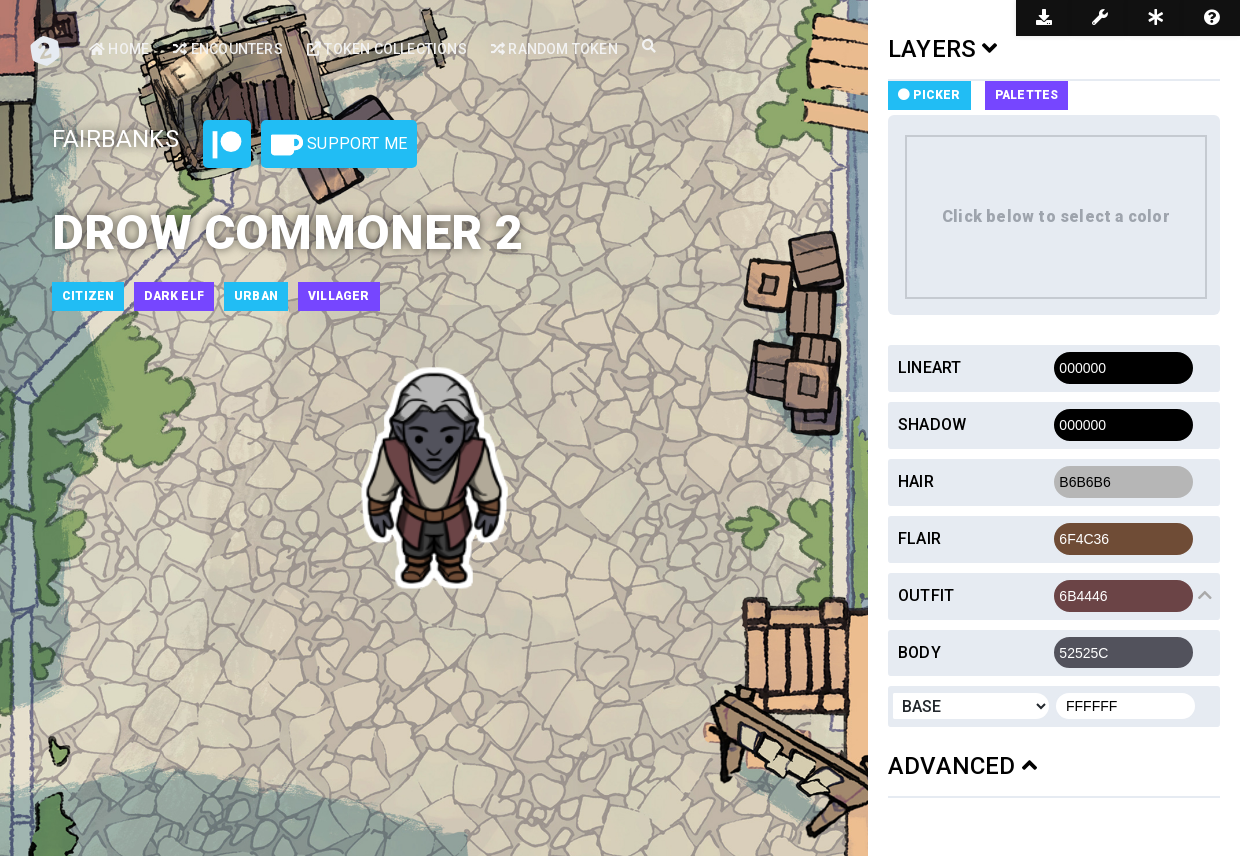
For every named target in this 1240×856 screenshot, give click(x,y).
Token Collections (387, 49)
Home (119, 49)
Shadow (932, 424)
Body (919, 652)
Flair (919, 538)
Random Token (554, 49)
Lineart (929, 367)
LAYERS (943, 49)
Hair (916, 481)
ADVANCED (962, 766)
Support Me (339, 145)
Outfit (926, 595)
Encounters (227, 49)
